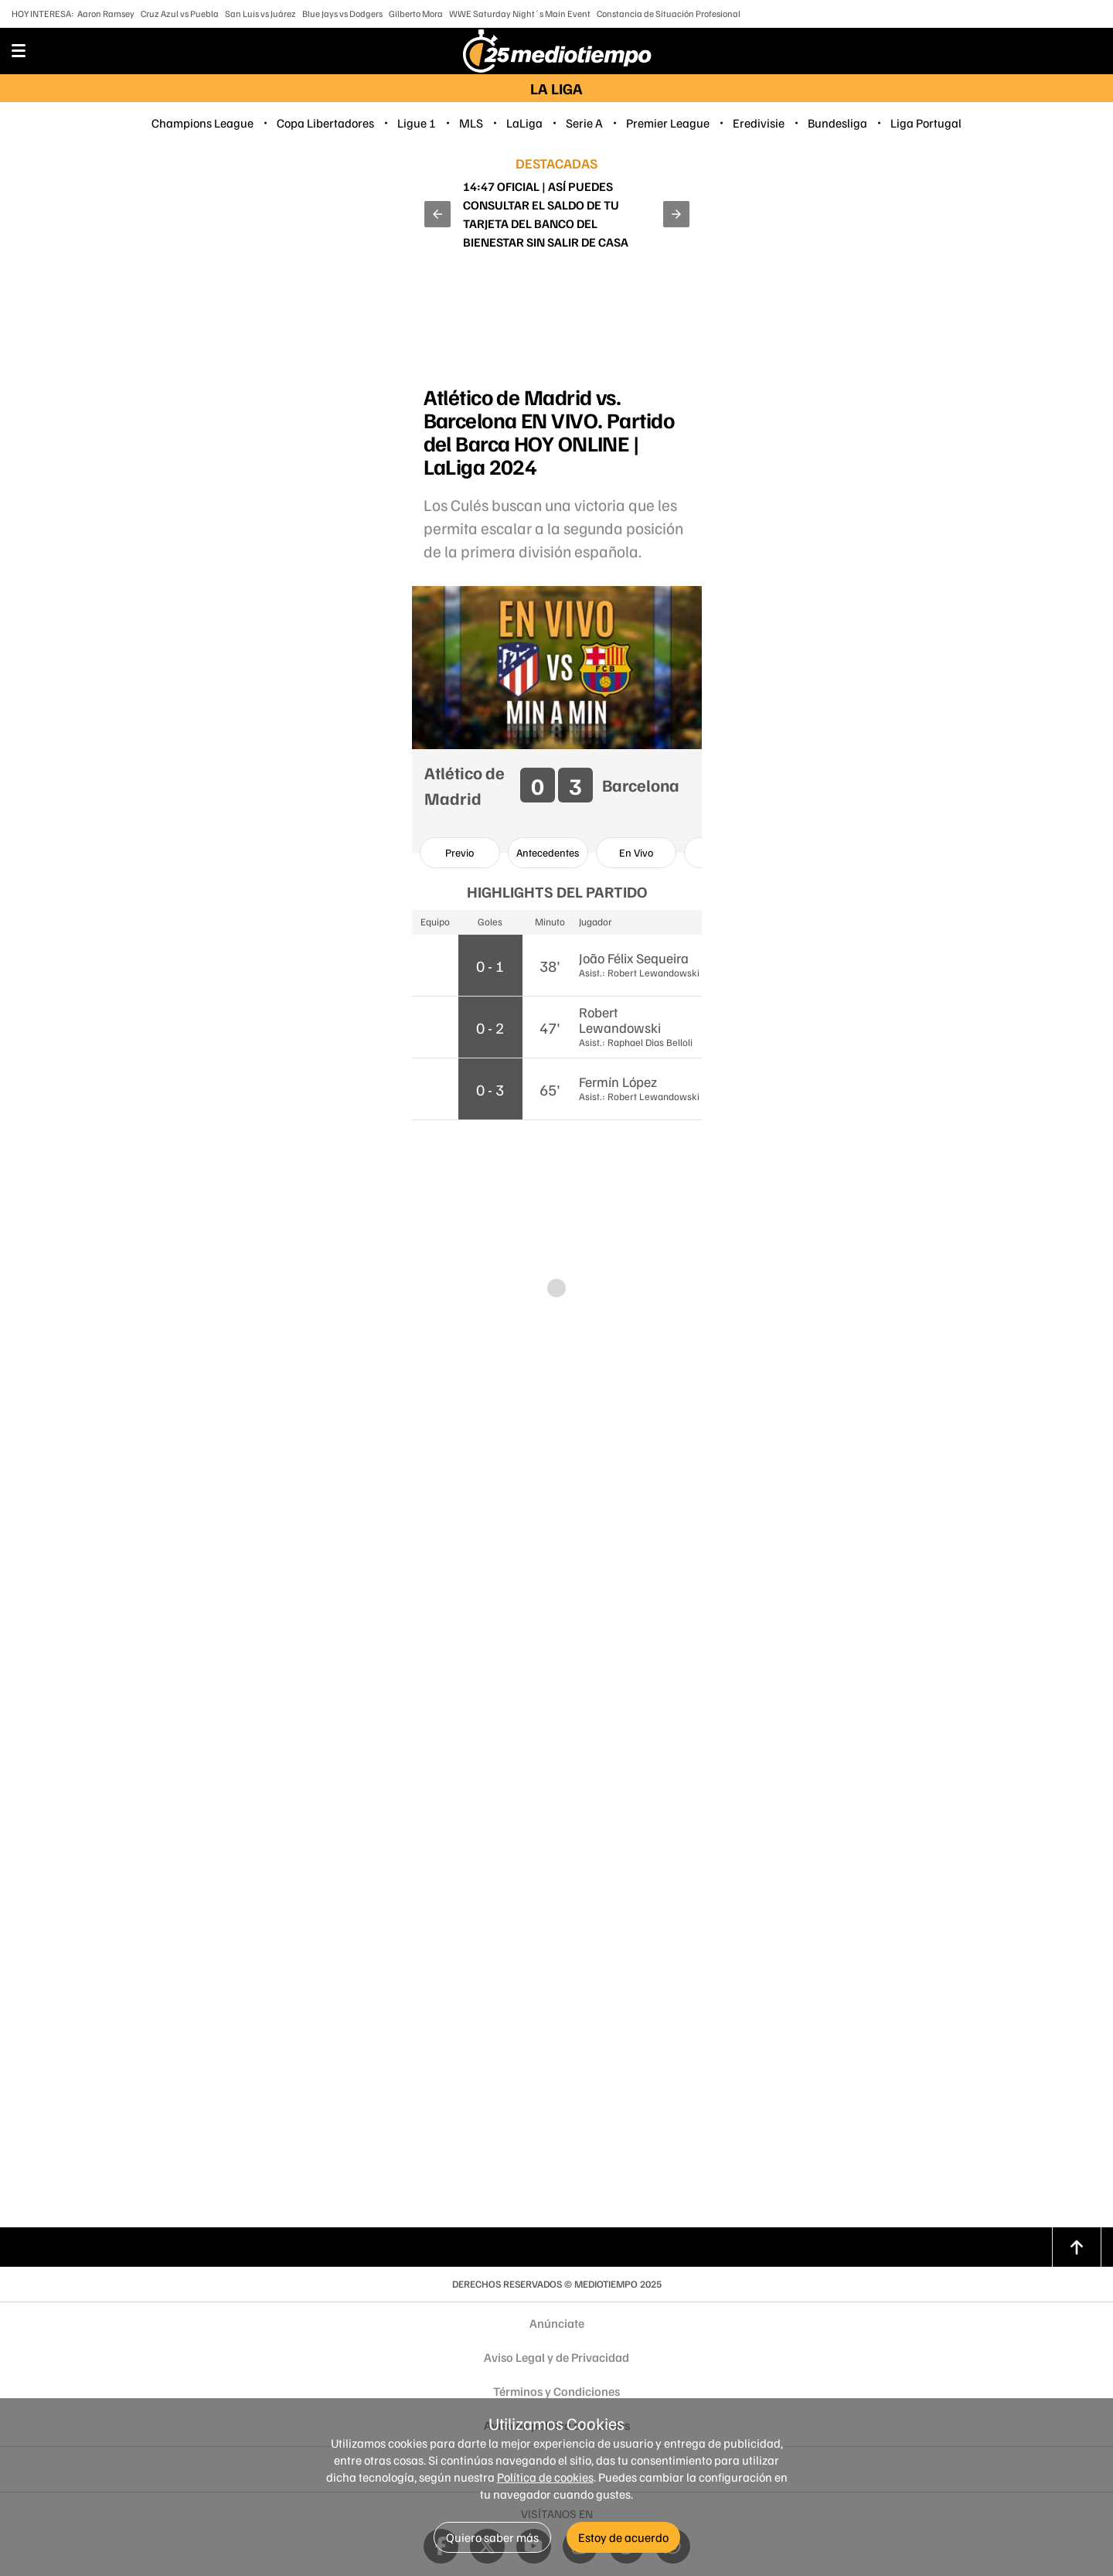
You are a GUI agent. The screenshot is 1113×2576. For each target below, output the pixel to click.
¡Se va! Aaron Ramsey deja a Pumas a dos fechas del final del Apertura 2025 (556, 214)
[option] (460, 852)
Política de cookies (545, 2477)
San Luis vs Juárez (260, 13)
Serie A (584, 123)
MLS (471, 123)
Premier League (668, 123)
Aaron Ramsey (105, 13)
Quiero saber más (492, 2537)
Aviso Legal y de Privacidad (556, 2357)
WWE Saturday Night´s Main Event (520, 13)
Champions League (202, 123)
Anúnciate (556, 2323)
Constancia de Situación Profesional (668, 13)
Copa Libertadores (325, 123)
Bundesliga (837, 123)
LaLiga (524, 123)
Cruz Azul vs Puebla (180, 13)
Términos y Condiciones (556, 2391)
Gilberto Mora (416, 13)
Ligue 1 (416, 123)
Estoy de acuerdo (623, 2537)
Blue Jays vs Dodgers (342, 13)
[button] (437, 214)
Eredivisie (759, 123)
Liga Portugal (926, 123)
